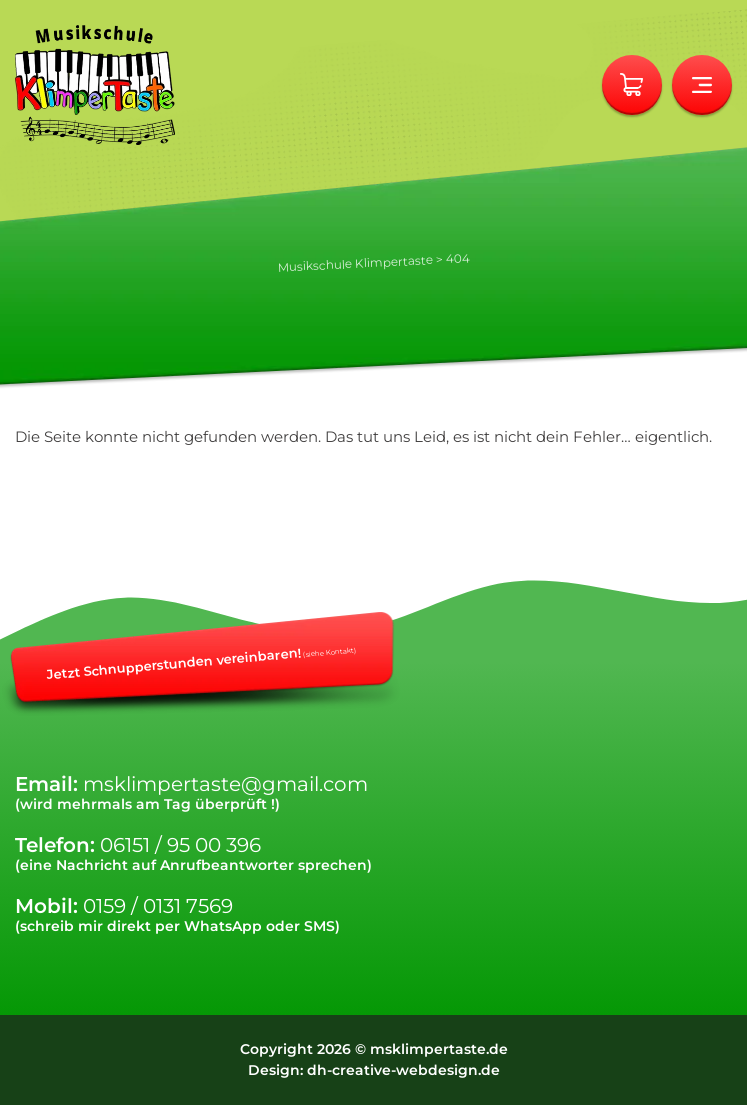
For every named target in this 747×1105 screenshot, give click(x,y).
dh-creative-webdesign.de (403, 1070)
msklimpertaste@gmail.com (225, 784)
